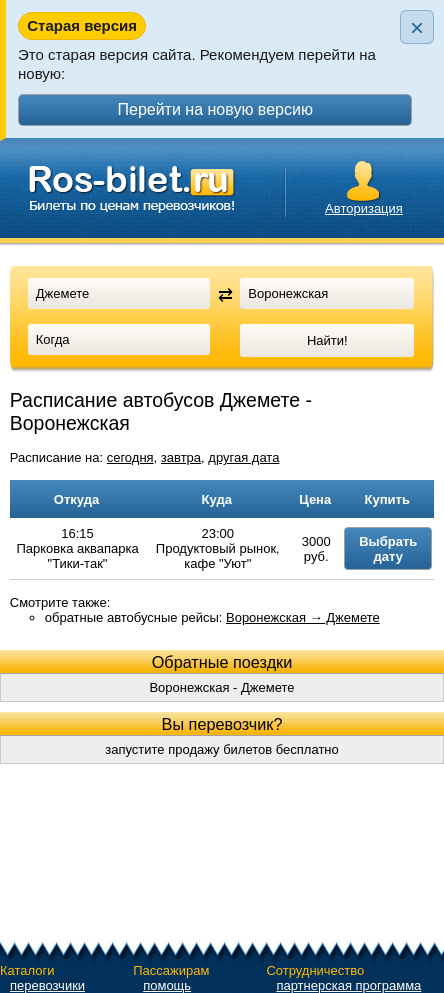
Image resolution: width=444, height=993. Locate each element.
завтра (181, 457)
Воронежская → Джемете (303, 617)
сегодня (130, 457)
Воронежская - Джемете (221, 687)
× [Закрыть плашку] (417, 27)
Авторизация (364, 208)
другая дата (243, 457)
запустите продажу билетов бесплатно (222, 749)
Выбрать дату (388, 549)
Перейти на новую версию (214, 109)
